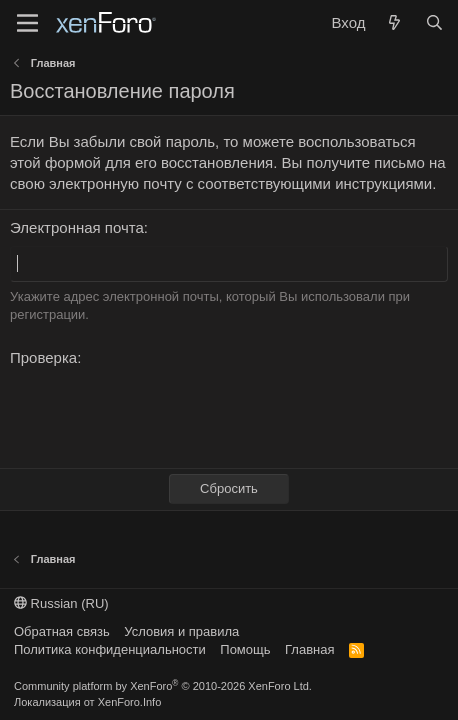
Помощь (245, 649)
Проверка (43, 357)
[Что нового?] (394, 22)
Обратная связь (62, 631)
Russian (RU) (61, 603)
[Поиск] (434, 22)
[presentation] (162, 414)
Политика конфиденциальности (110, 649)
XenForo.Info (130, 702)
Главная (309, 649)
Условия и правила (181, 631)
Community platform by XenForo (163, 686)
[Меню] (27, 23)
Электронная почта (77, 227)
